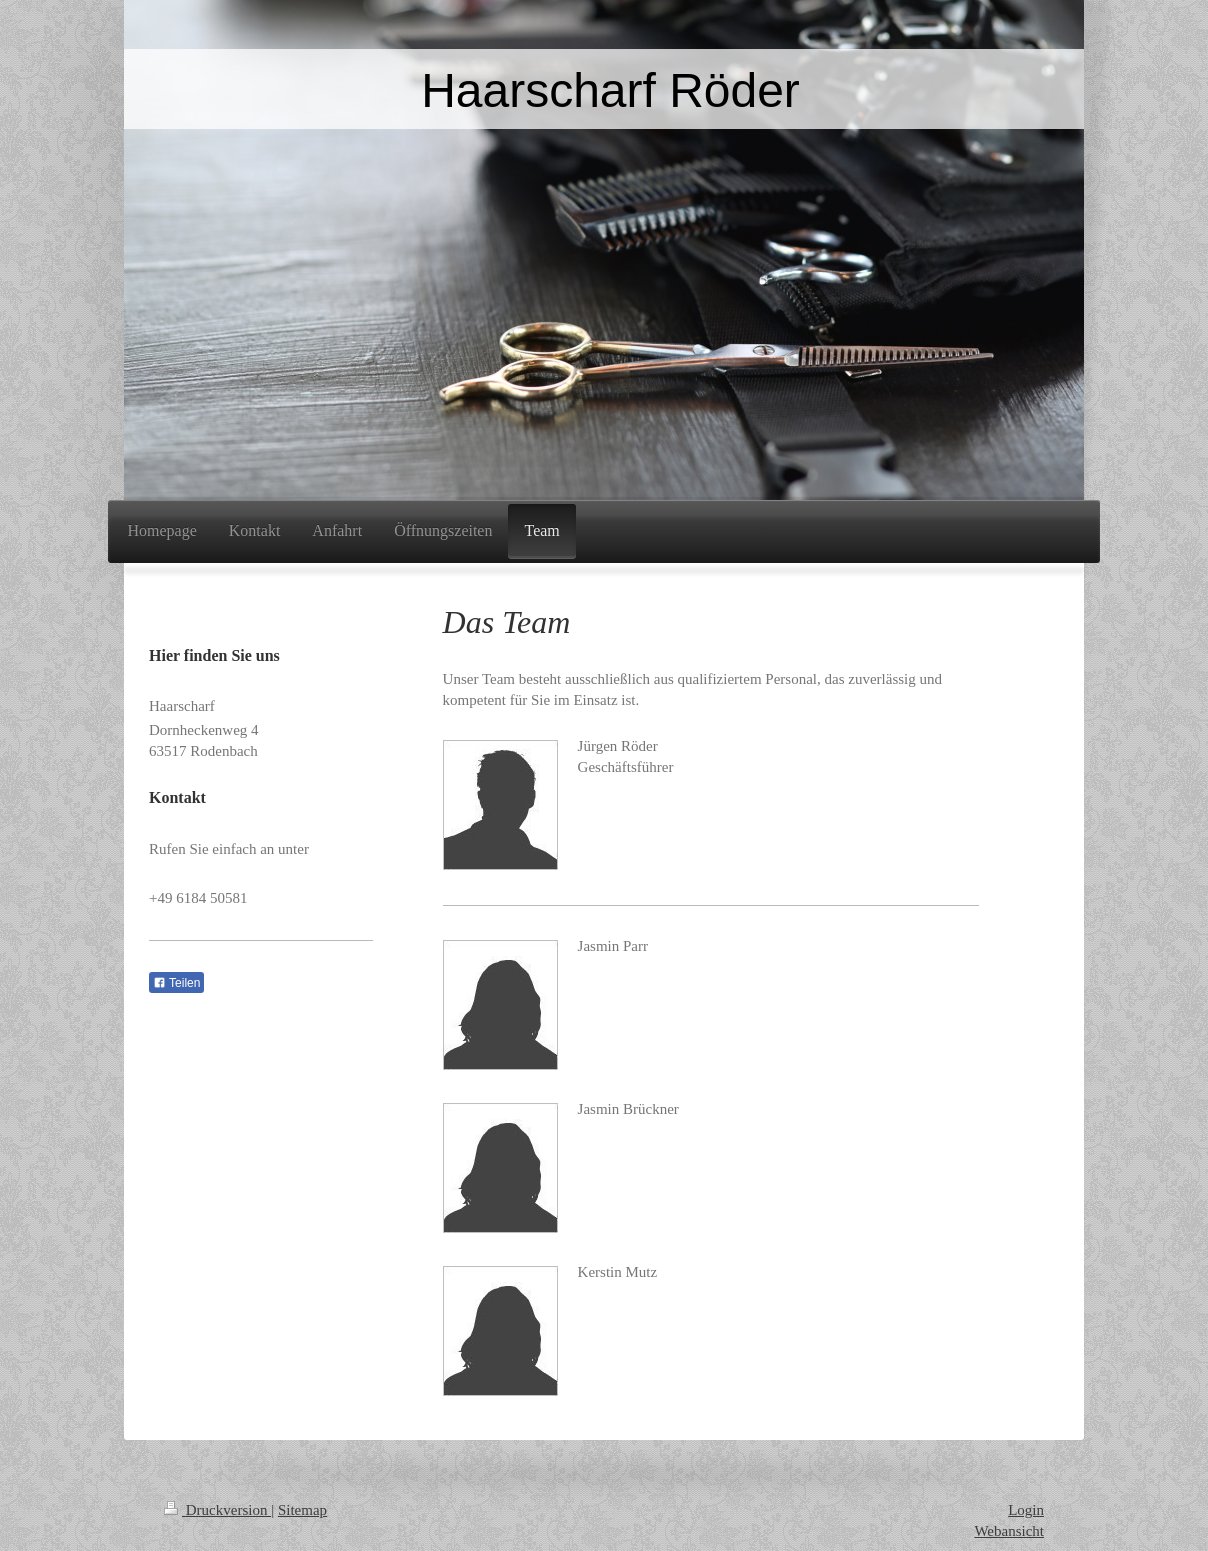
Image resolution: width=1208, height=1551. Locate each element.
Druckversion (217, 1510)
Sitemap (302, 1510)
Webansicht (1009, 1531)
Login (1026, 1510)
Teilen (176, 983)
